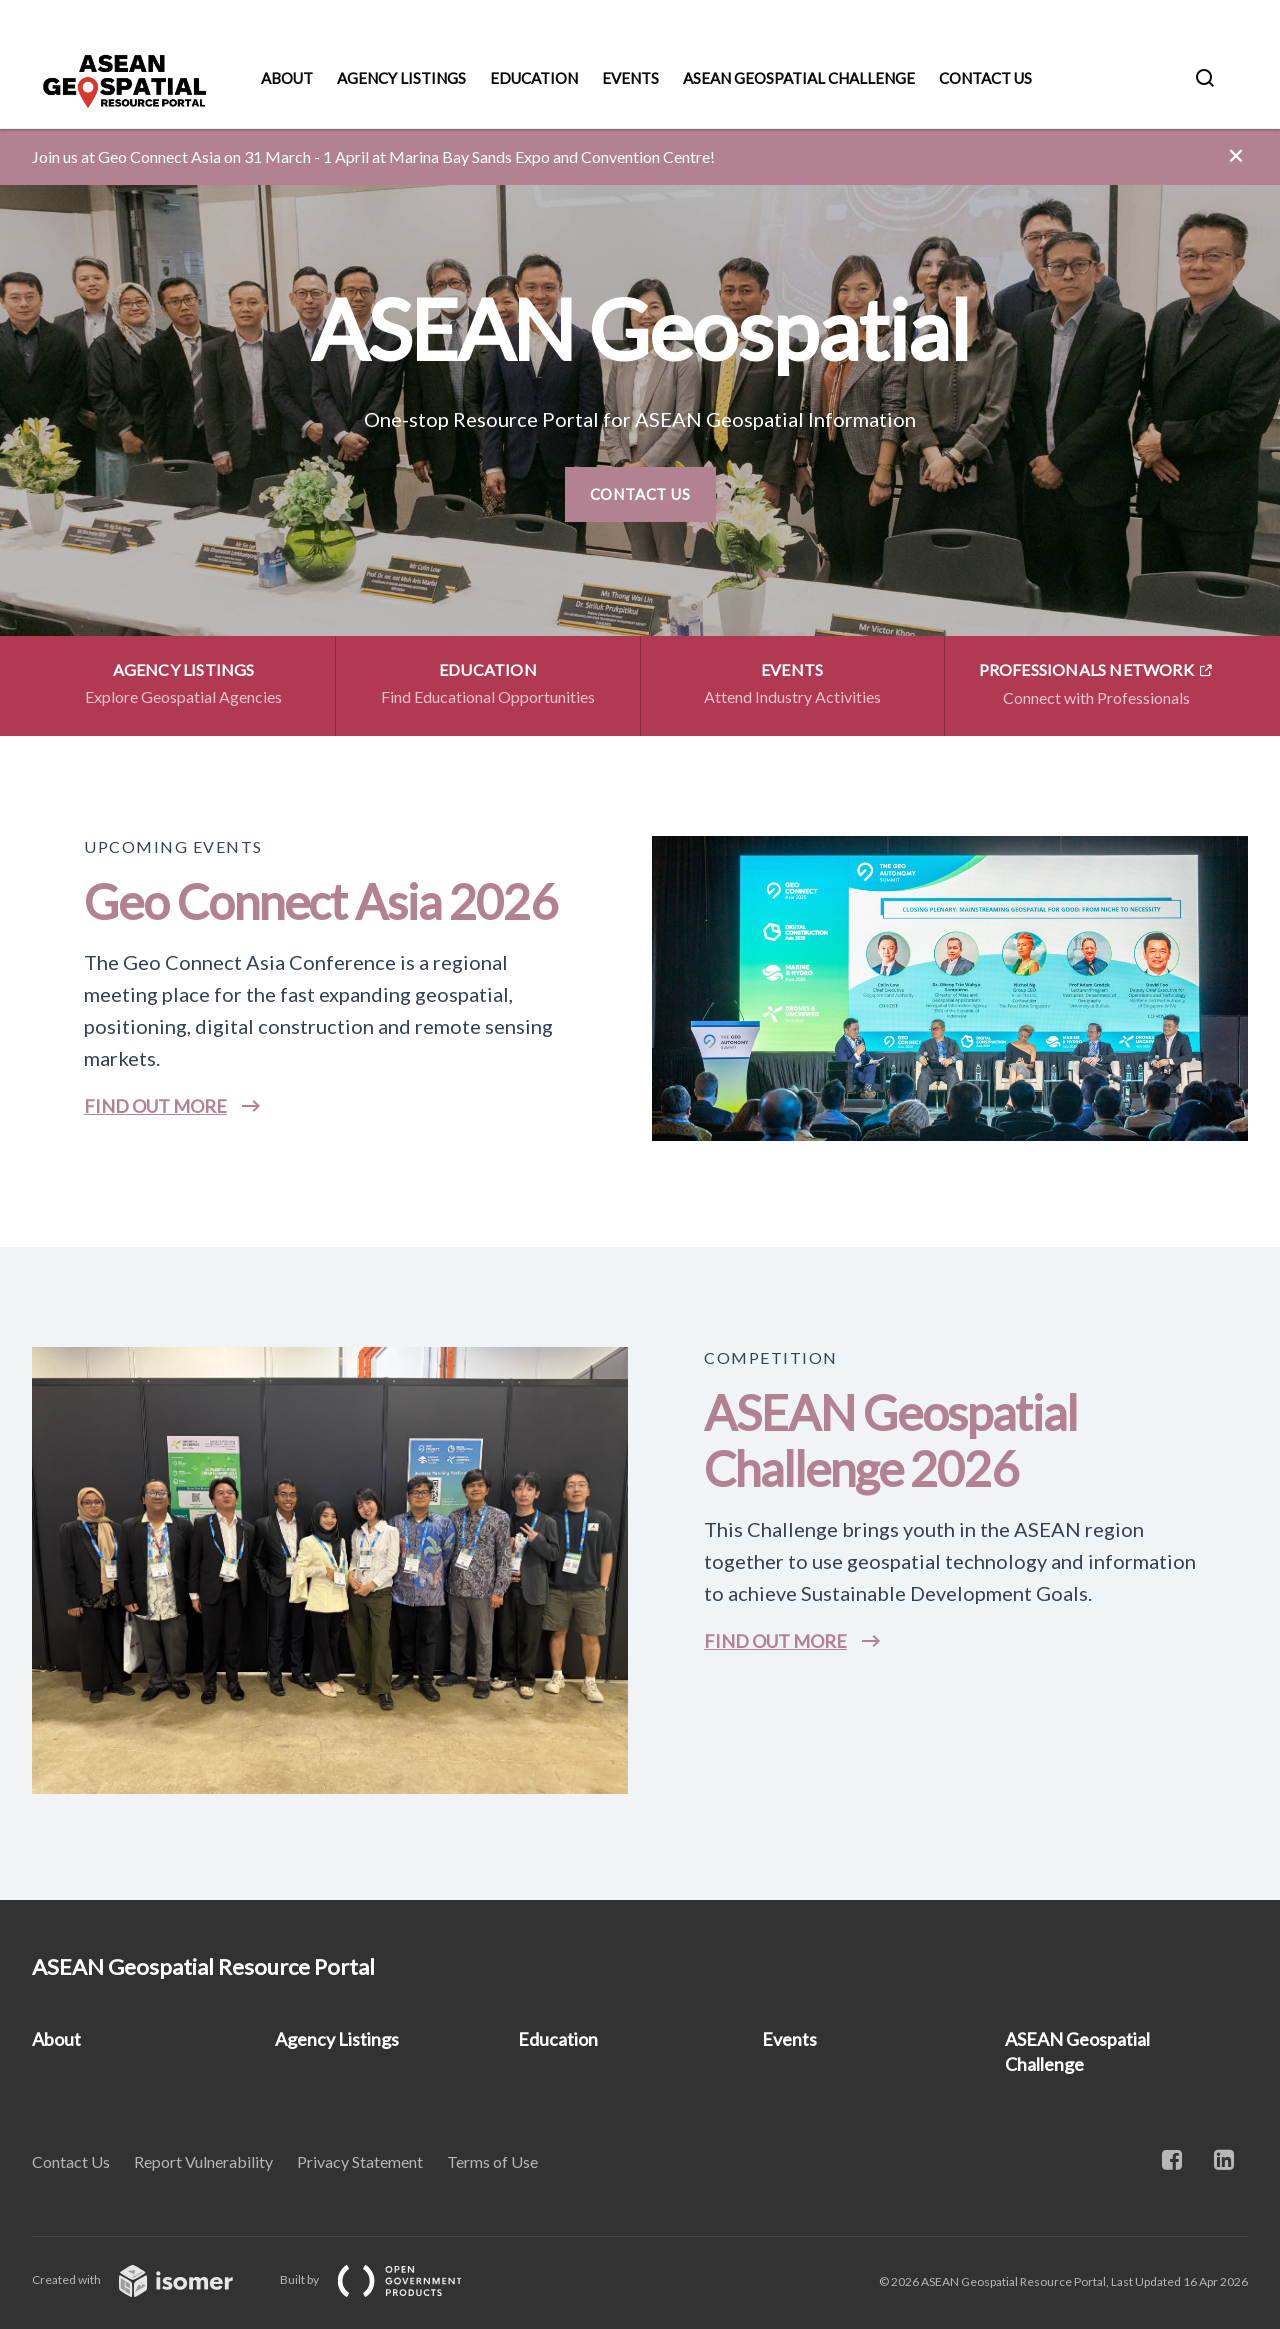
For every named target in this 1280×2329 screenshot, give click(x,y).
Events (630, 78)
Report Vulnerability (203, 2161)
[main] (640, 1014)
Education (534, 78)
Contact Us (985, 78)
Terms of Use (492, 2161)
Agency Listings (401, 78)
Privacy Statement (360, 2161)
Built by (387, 2279)
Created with (148, 2279)
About (287, 78)
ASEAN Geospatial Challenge (799, 78)
